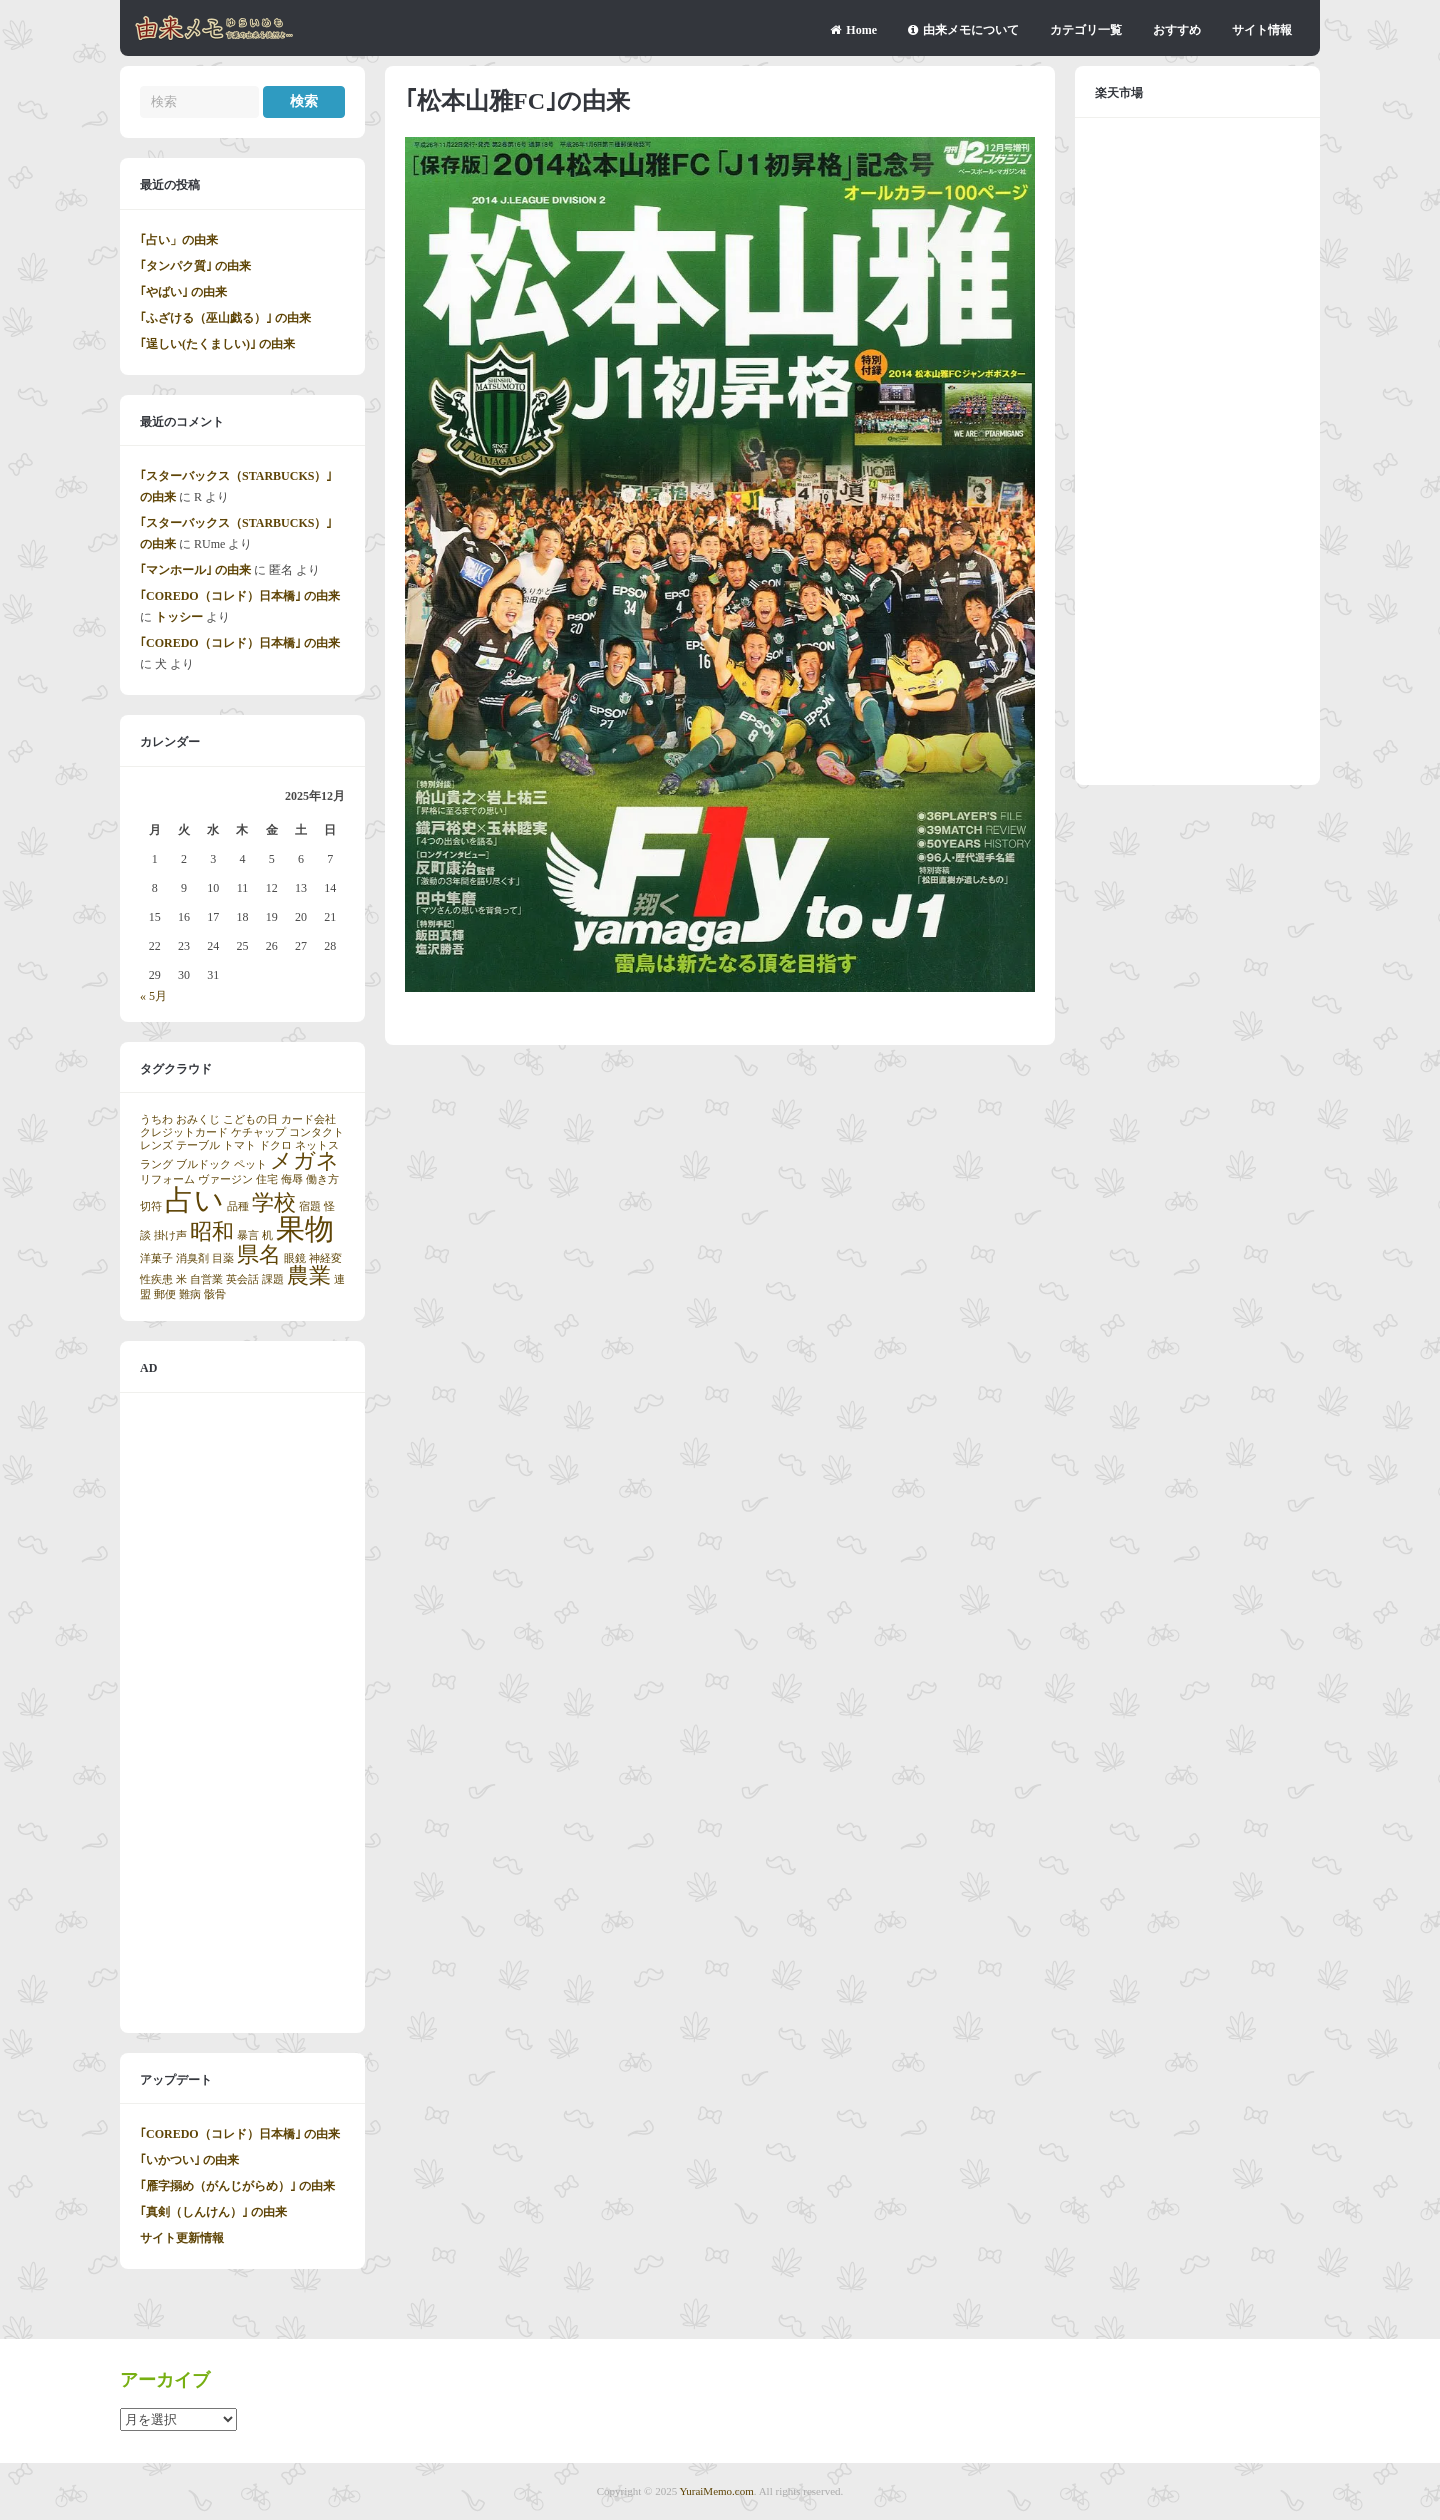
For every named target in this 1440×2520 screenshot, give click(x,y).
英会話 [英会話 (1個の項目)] (242, 1279)
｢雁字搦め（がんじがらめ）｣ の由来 (237, 2186)
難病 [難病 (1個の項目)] (190, 1294)
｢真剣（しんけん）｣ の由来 (213, 2212)
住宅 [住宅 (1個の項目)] (267, 1179)
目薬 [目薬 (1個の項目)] (223, 1258)
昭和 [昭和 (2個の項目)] (212, 1232)
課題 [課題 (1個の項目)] (273, 1279)
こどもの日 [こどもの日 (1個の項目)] (250, 1119)
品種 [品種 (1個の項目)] (238, 1206)
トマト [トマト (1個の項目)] (239, 1145)
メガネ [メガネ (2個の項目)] (304, 1161)
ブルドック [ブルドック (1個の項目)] (203, 1164)
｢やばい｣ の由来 (183, 292)
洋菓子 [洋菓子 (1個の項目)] (156, 1258)
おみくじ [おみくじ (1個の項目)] (198, 1119)
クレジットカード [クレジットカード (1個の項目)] (184, 1132)
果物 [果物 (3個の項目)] (305, 1229)
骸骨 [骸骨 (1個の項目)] (215, 1294)
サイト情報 (1262, 30)
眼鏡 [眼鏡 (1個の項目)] (295, 1258)
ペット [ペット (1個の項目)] (250, 1164)
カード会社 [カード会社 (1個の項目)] (308, 1119)
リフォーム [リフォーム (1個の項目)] (167, 1179)
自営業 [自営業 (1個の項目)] (206, 1279)
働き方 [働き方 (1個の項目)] (322, 1179)
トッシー (179, 617)
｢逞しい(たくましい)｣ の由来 (217, 344)
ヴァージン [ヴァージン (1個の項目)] (225, 1179)
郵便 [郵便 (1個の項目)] (165, 1294)
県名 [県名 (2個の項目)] (259, 1255)
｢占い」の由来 (179, 240)
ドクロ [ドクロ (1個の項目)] (275, 1145)
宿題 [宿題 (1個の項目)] (310, 1206)
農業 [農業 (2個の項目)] (309, 1276)
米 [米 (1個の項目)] (181, 1279)
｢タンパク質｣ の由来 (195, 266)
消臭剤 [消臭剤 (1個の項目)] (192, 1258)
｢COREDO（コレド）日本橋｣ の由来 (240, 596)
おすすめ (1177, 30)
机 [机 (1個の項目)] (267, 1235)
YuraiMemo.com (717, 2491)
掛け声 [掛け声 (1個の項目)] (170, 1235)
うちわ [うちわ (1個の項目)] (156, 1119)
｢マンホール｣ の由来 (195, 570)
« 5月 (153, 996)
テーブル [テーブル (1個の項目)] (198, 1145)
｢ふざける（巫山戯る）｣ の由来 (225, 318)
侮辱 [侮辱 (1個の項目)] (292, 1179)
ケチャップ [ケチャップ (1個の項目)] (258, 1132)
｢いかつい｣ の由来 (189, 2160)
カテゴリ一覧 (1086, 30)
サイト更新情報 (182, 2238)
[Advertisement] (242, 1713)
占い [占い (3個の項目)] (194, 1200)
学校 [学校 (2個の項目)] (274, 1203)
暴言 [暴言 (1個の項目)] (248, 1235)
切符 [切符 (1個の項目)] (151, 1206)
